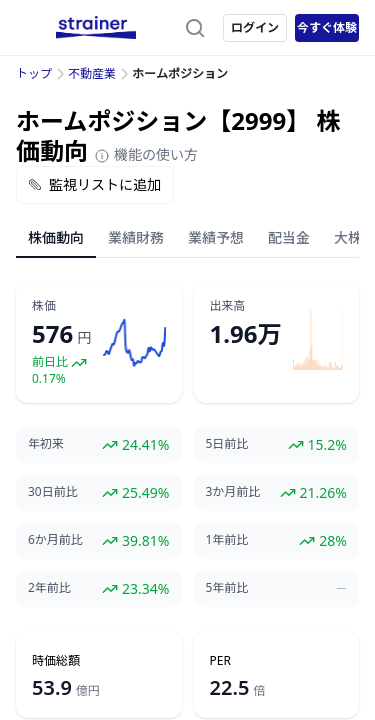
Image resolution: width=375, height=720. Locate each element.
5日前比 (227, 444)
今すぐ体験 (327, 27)
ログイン (255, 27)
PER (220, 661)
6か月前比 (55, 540)
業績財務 (136, 237)
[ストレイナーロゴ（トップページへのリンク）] (96, 28)
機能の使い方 (146, 154)
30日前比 (53, 492)
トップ (34, 73)
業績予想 (216, 237)
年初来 (46, 444)
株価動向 (56, 237)
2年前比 (49, 588)
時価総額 (56, 661)
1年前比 (227, 540)
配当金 (289, 237)
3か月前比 (233, 492)
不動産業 (92, 73)
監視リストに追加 (95, 184)
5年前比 (227, 588)
